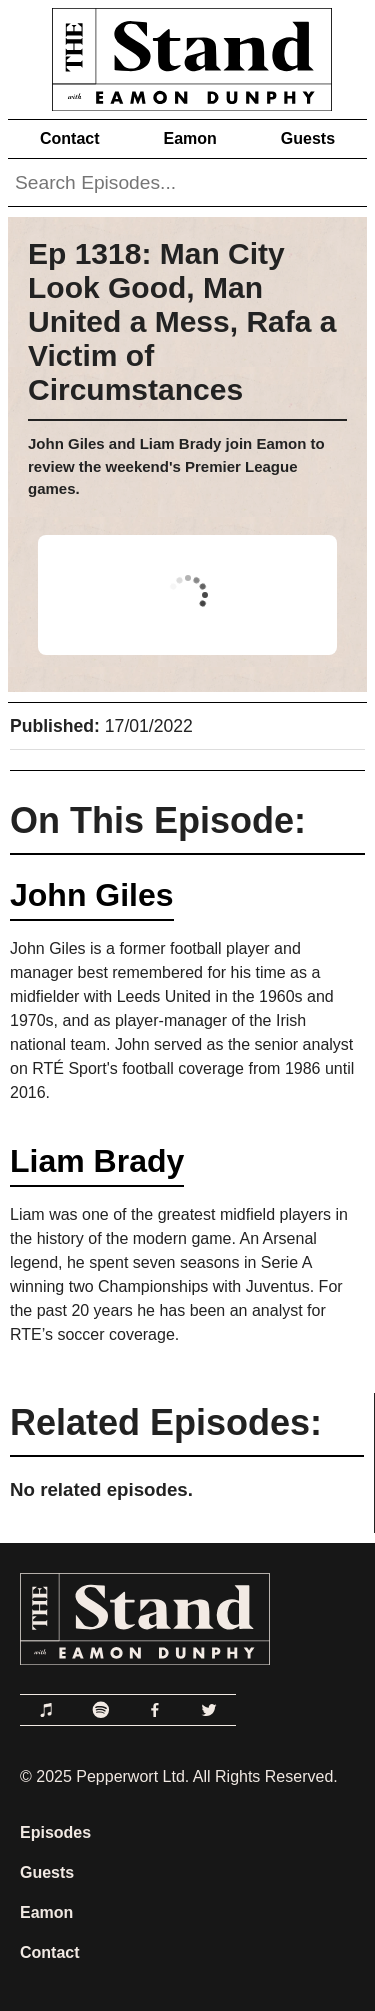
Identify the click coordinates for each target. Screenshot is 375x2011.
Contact (70, 138)
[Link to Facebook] (155, 1710)
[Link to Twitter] (209, 1710)
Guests (308, 138)
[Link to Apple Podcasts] (47, 1710)
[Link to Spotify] (101, 1710)
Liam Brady (97, 1161)
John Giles (92, 895)
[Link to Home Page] (187, 55)
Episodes (55, 1832)
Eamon (189, 138)
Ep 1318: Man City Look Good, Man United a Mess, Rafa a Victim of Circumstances (182, 321)
